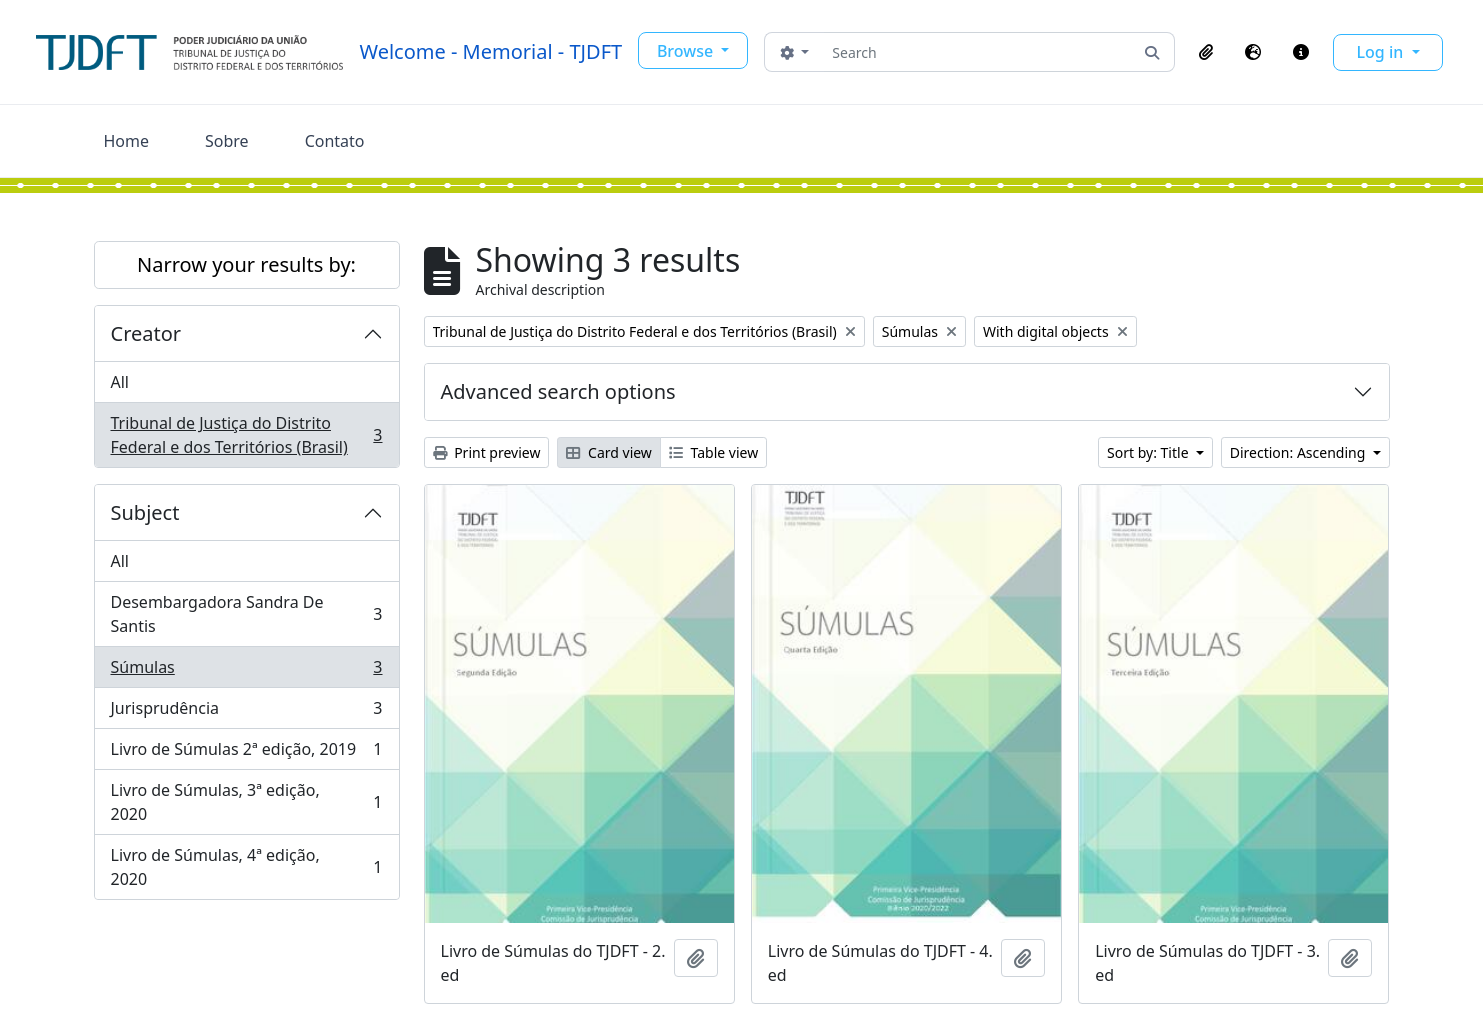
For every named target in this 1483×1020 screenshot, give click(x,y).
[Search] (977, 52)
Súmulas (246, 671)
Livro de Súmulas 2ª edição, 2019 (246, 753)
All (120, 382)
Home (127, 141)
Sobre (227, 141)
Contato (335, 141)
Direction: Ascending (1299, 452)
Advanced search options (558, 391)
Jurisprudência (246, 712)
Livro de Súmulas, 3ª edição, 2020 (246, 802)
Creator (146, 333)
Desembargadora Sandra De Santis (246, 614)
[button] (1206, 52)
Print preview (487, 452)
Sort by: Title (1149, 452)
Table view (713, 452)
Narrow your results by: (246, 264)
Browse (687, 51)
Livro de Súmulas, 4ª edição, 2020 (246, 867)
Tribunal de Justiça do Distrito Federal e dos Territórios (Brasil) (246, 435)
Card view (608, 452)
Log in (1382, 52)
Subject (145, 512)
